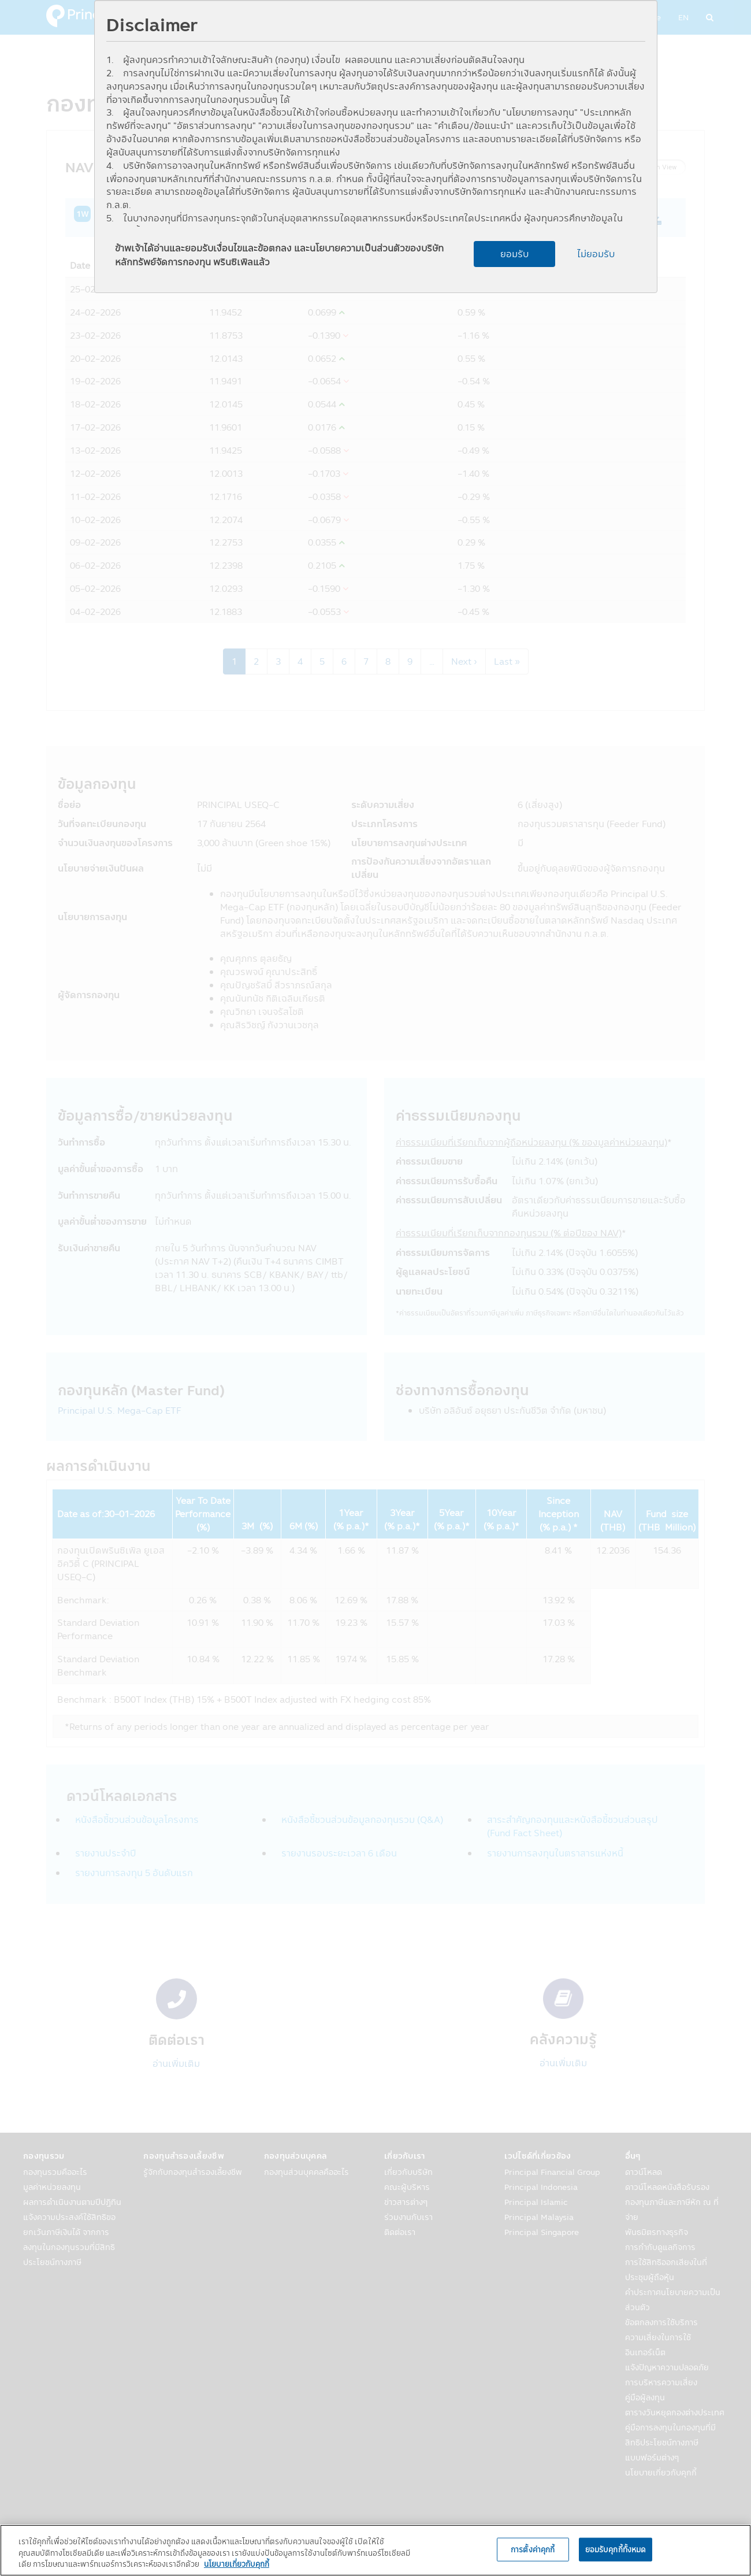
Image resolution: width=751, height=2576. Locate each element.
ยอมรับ (514, 253)
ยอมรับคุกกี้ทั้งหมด (615, 2549)
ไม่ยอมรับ (596, 253)
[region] (375, 2550)
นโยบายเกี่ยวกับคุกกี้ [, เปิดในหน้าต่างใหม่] (236, 2564)
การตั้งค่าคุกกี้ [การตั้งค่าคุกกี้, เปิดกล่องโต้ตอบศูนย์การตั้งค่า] (533, 2549)
